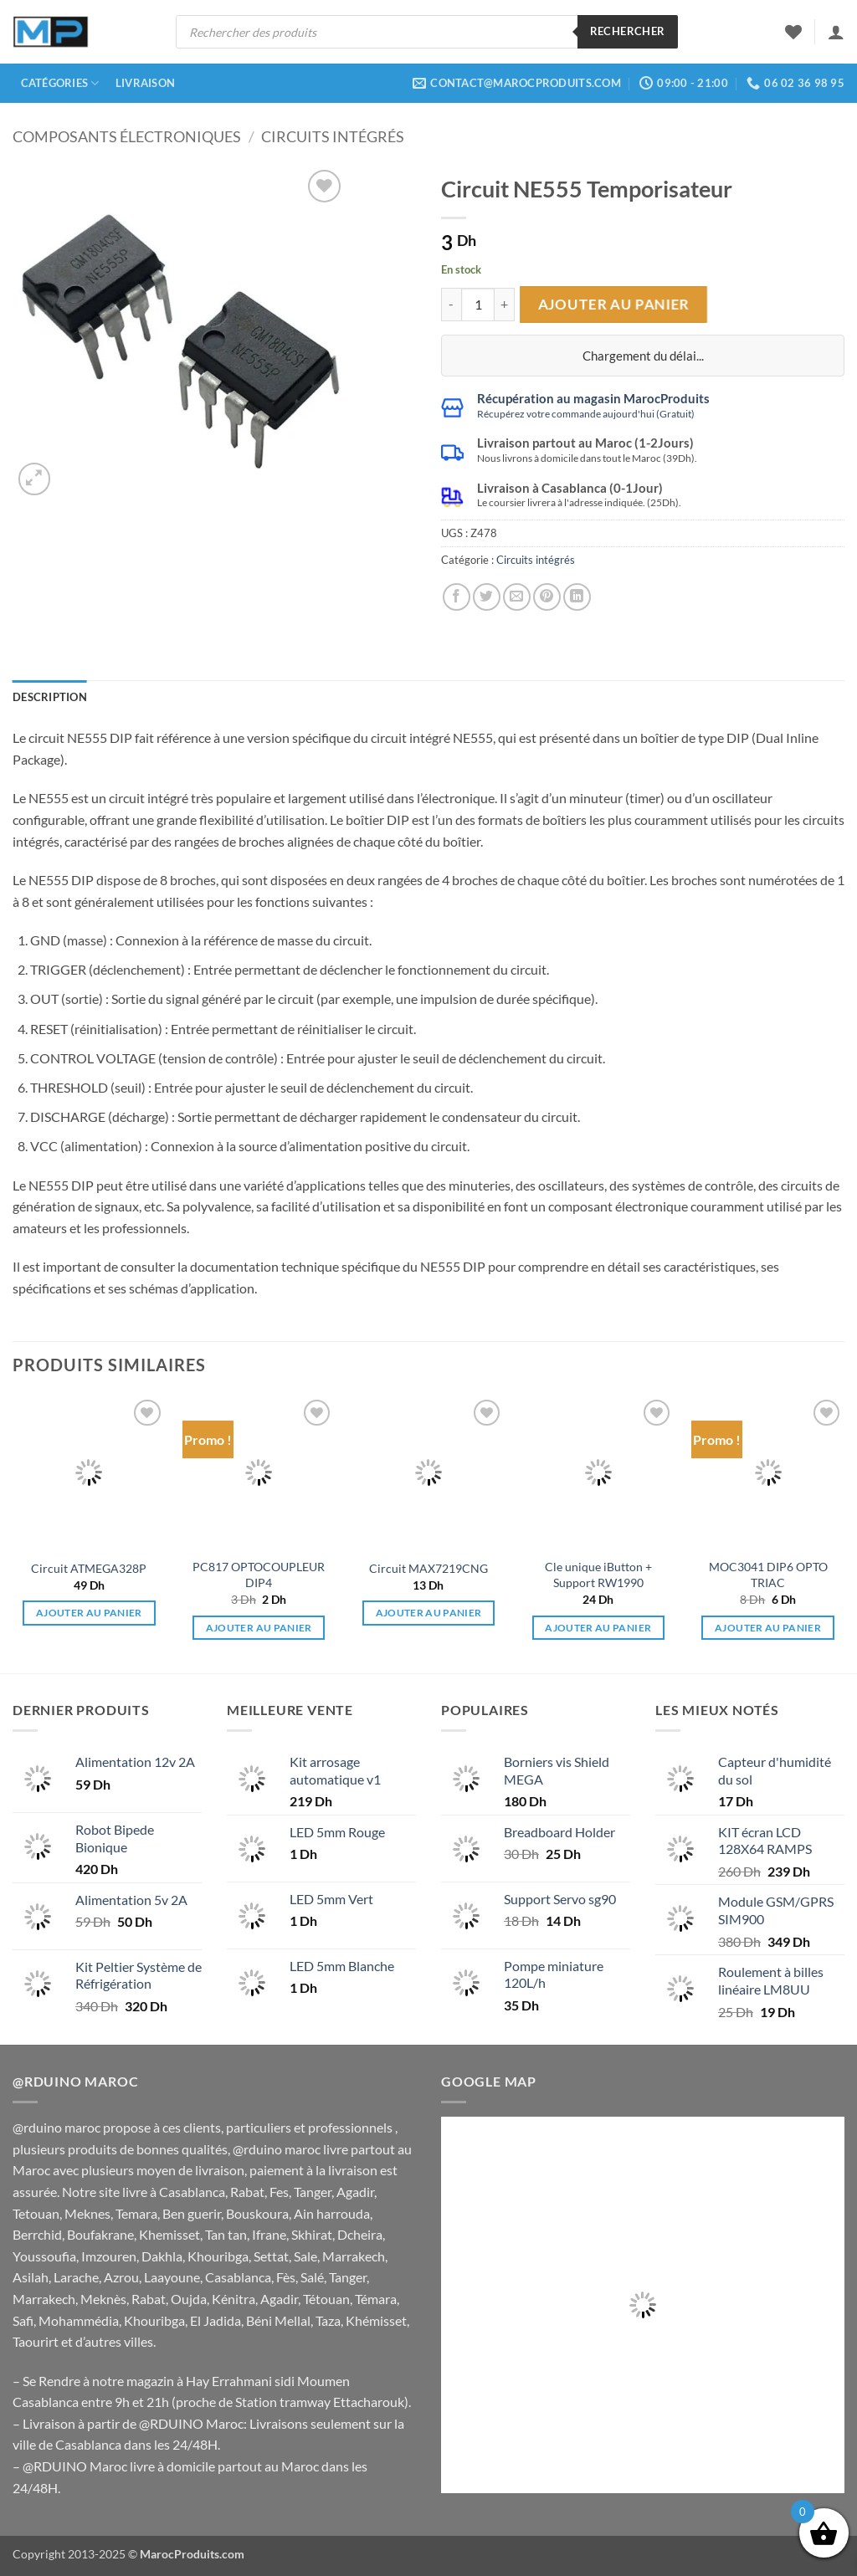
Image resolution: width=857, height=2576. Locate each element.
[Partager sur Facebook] (456, 597)
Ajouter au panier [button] (89, 1612)
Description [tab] (50, 697)
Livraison (145, 83)
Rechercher (627, 31)
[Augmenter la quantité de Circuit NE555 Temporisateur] (505, 304)
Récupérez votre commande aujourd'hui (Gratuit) (586, 413)
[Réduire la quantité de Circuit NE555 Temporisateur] (451, 304)
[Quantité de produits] (478, 304)
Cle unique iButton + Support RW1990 (598, 1574)
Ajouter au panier (613, 303)
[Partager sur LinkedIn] (577, 597)
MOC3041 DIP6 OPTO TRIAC (768, 1574)
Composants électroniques (127, 136)
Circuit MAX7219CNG (428, 1568)
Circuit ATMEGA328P (88, 1568)
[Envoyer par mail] (517, 597)
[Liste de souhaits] (793, 31)
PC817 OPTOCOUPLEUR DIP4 (258, 1574)
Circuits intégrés (332, 136)
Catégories (60, 83)
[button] (836, 31)
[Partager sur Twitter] (486, 597)
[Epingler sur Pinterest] (547, 597)
